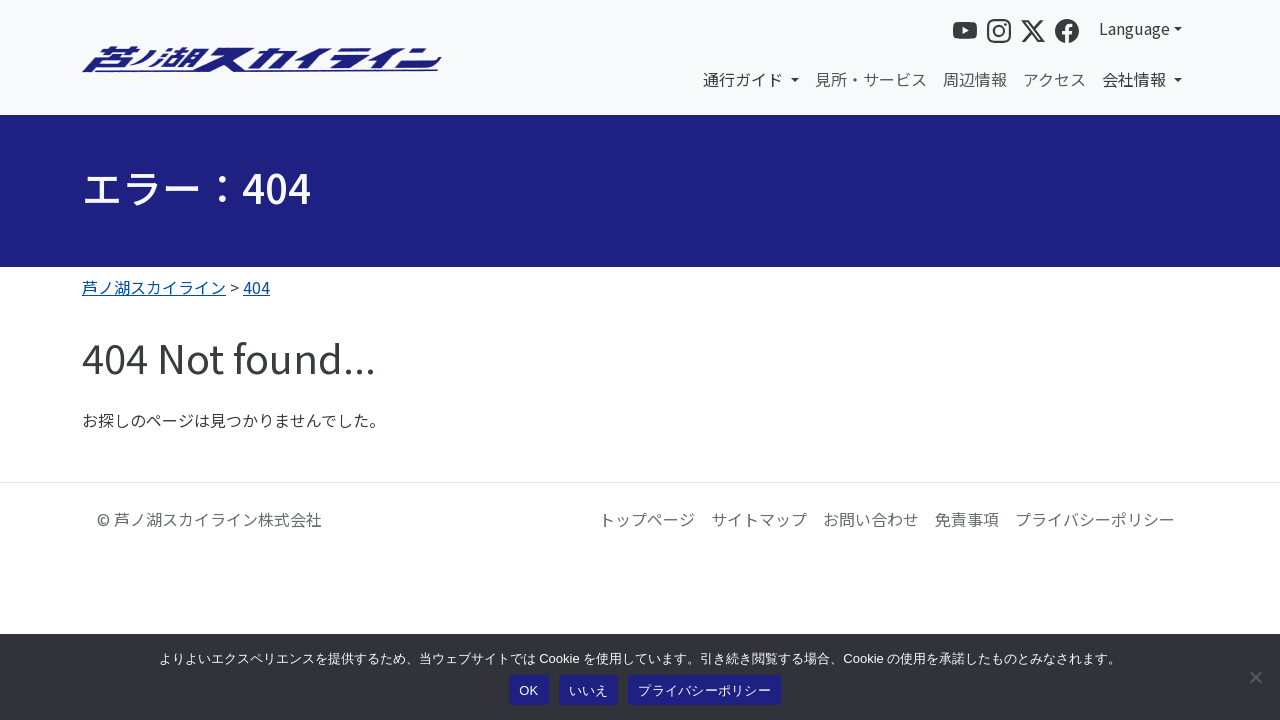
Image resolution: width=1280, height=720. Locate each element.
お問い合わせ (871, 519)
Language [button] (1134, 28)
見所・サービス (871, 79)
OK (528, 690)
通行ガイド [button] (745, 79)
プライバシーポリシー (1095, 519)
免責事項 (967, 519)
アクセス (1054, 79)
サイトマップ (759, 519)
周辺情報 (975, 79)
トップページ (647, 519)
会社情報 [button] (1136, 79)
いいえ (589, 690)
